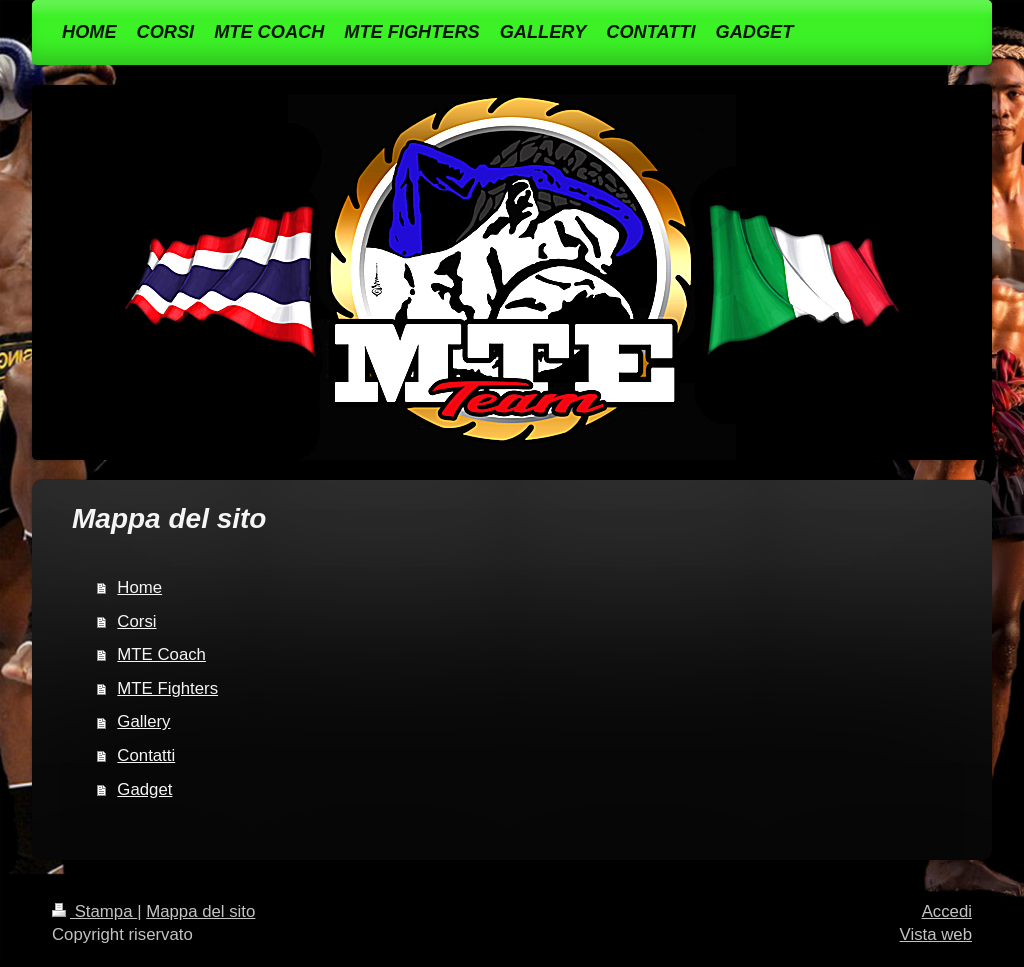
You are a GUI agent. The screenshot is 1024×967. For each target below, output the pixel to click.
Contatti (146, 755)
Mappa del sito (200, 911)
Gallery (143, 721)
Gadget (144, 789)
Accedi (947, 911)
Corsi (136, 621)
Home (139, 587)
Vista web (936, 934)
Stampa (94, 911)
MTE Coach (161, 654)
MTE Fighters (167, 688)
